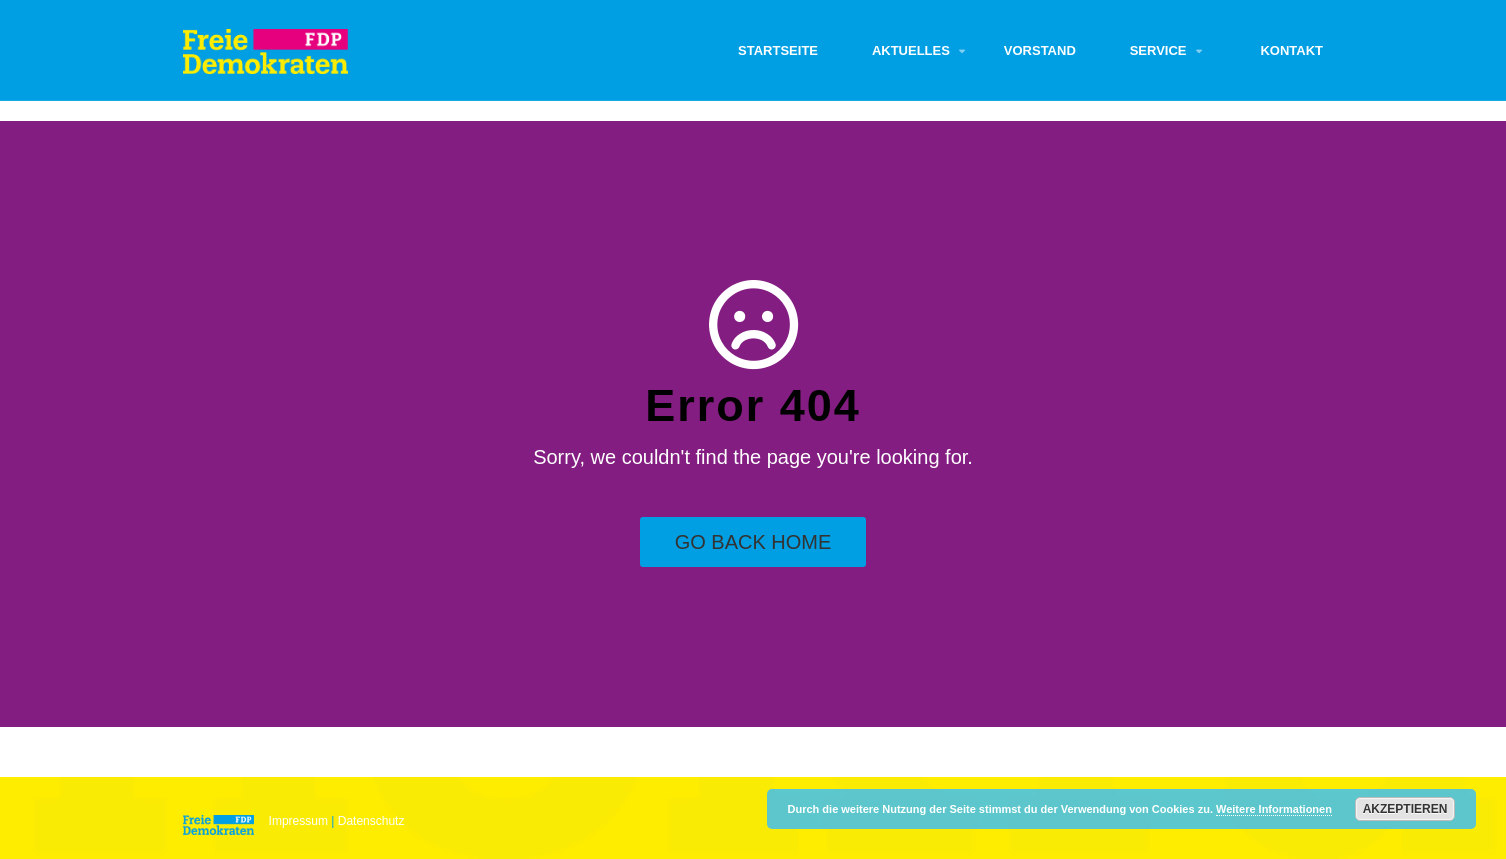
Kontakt (1291, 50)
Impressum (298, 821)
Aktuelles (911, 50)
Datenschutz (371, 821)
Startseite (778, 50)
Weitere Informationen (1274, 809)
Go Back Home (753, 542)
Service (1158, 50)
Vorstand (1040, 50)
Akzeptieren (1405, 809)
